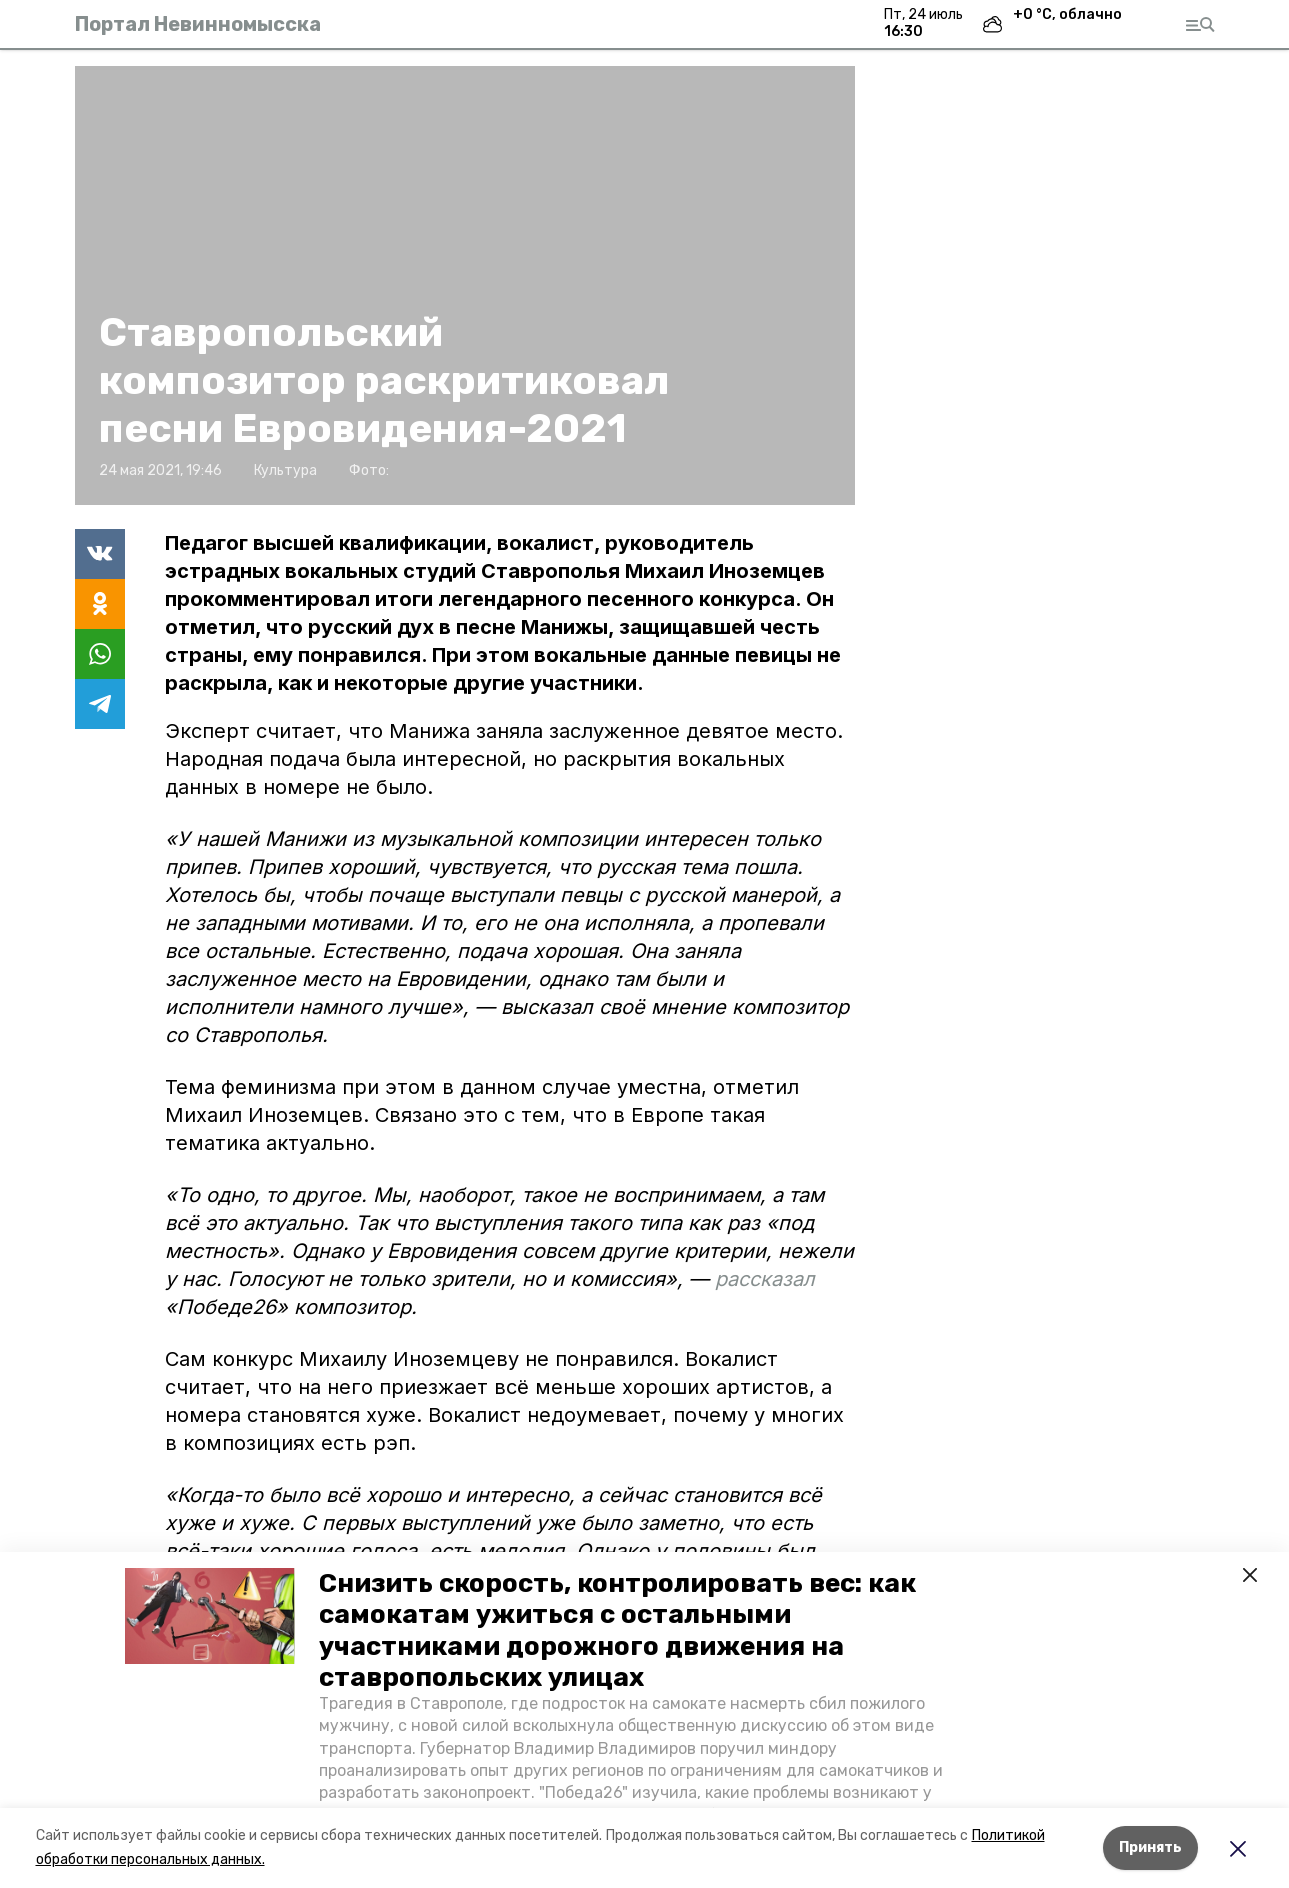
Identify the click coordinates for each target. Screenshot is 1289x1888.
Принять (1150, 1847)
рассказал (765, 1279)
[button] (210, 1616)
